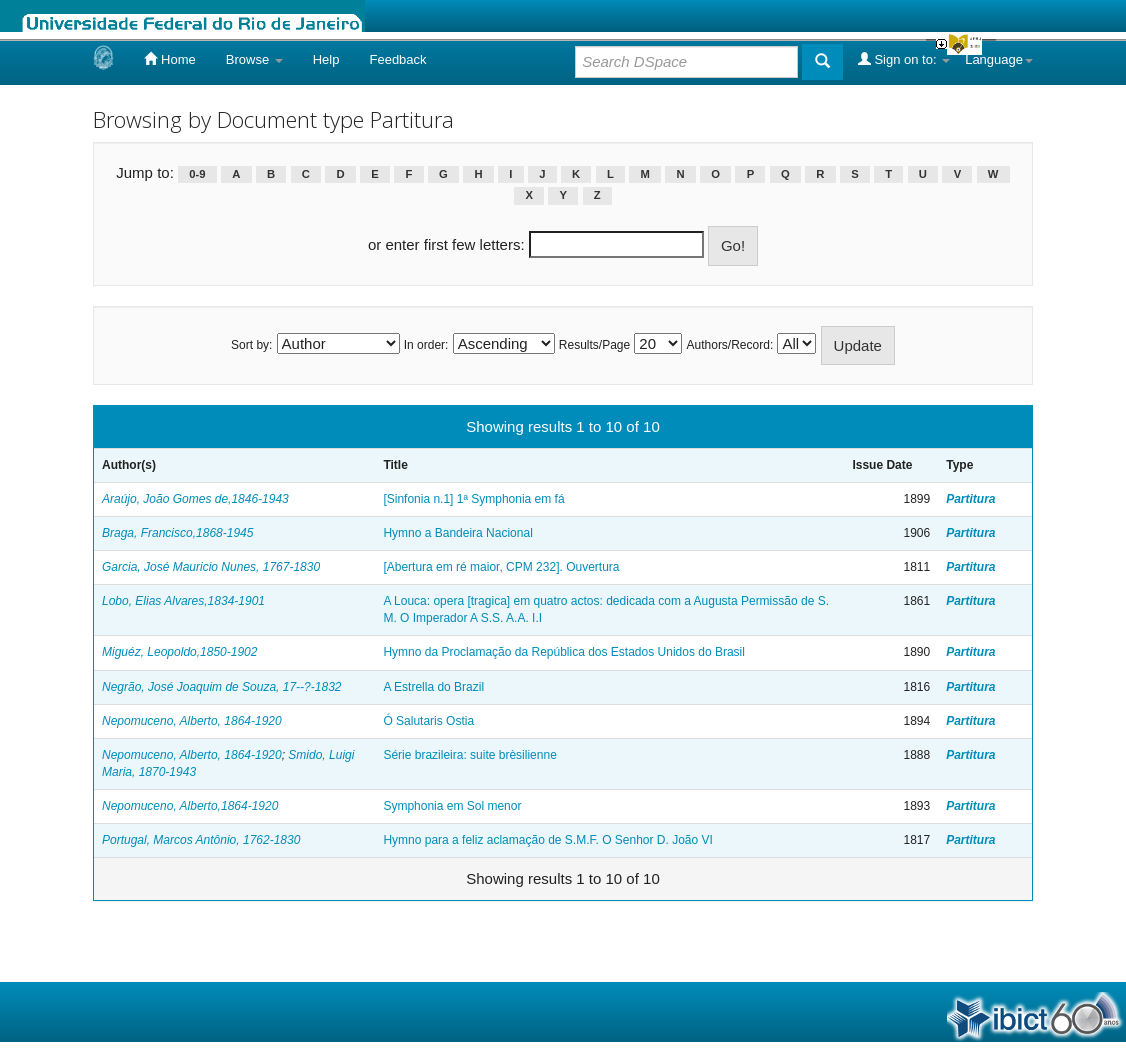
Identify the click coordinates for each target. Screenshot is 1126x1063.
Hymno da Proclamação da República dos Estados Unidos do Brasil (564, 652)
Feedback (397, 59)
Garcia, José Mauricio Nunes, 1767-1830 (211, 567)
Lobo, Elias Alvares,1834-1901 (183, 601)
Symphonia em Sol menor (452, 806)
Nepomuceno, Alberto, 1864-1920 (192, 721)
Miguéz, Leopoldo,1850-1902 (179, 652)
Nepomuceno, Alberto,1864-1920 (190, 806)
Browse (254, 59)
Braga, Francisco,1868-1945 (177, 533)
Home (169, 59)
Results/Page (594, 345)
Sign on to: (904, 59)
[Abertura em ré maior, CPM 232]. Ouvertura (501, 567)
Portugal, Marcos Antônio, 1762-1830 (201, 840)
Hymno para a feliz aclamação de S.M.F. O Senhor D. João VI (547, 840)
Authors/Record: (730, 345)
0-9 (197, 174)
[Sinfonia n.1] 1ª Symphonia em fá (473, 499)
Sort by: (251, 345)
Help (326, 59)
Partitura (970, 499)
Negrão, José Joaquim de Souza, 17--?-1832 (221, 687)
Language (999, 59)
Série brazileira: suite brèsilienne (469, 755)
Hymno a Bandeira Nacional (457, 533)
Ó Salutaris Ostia (428, 721)
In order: (426, 345)
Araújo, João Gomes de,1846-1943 (195, 499)
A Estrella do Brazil (433, 687)
